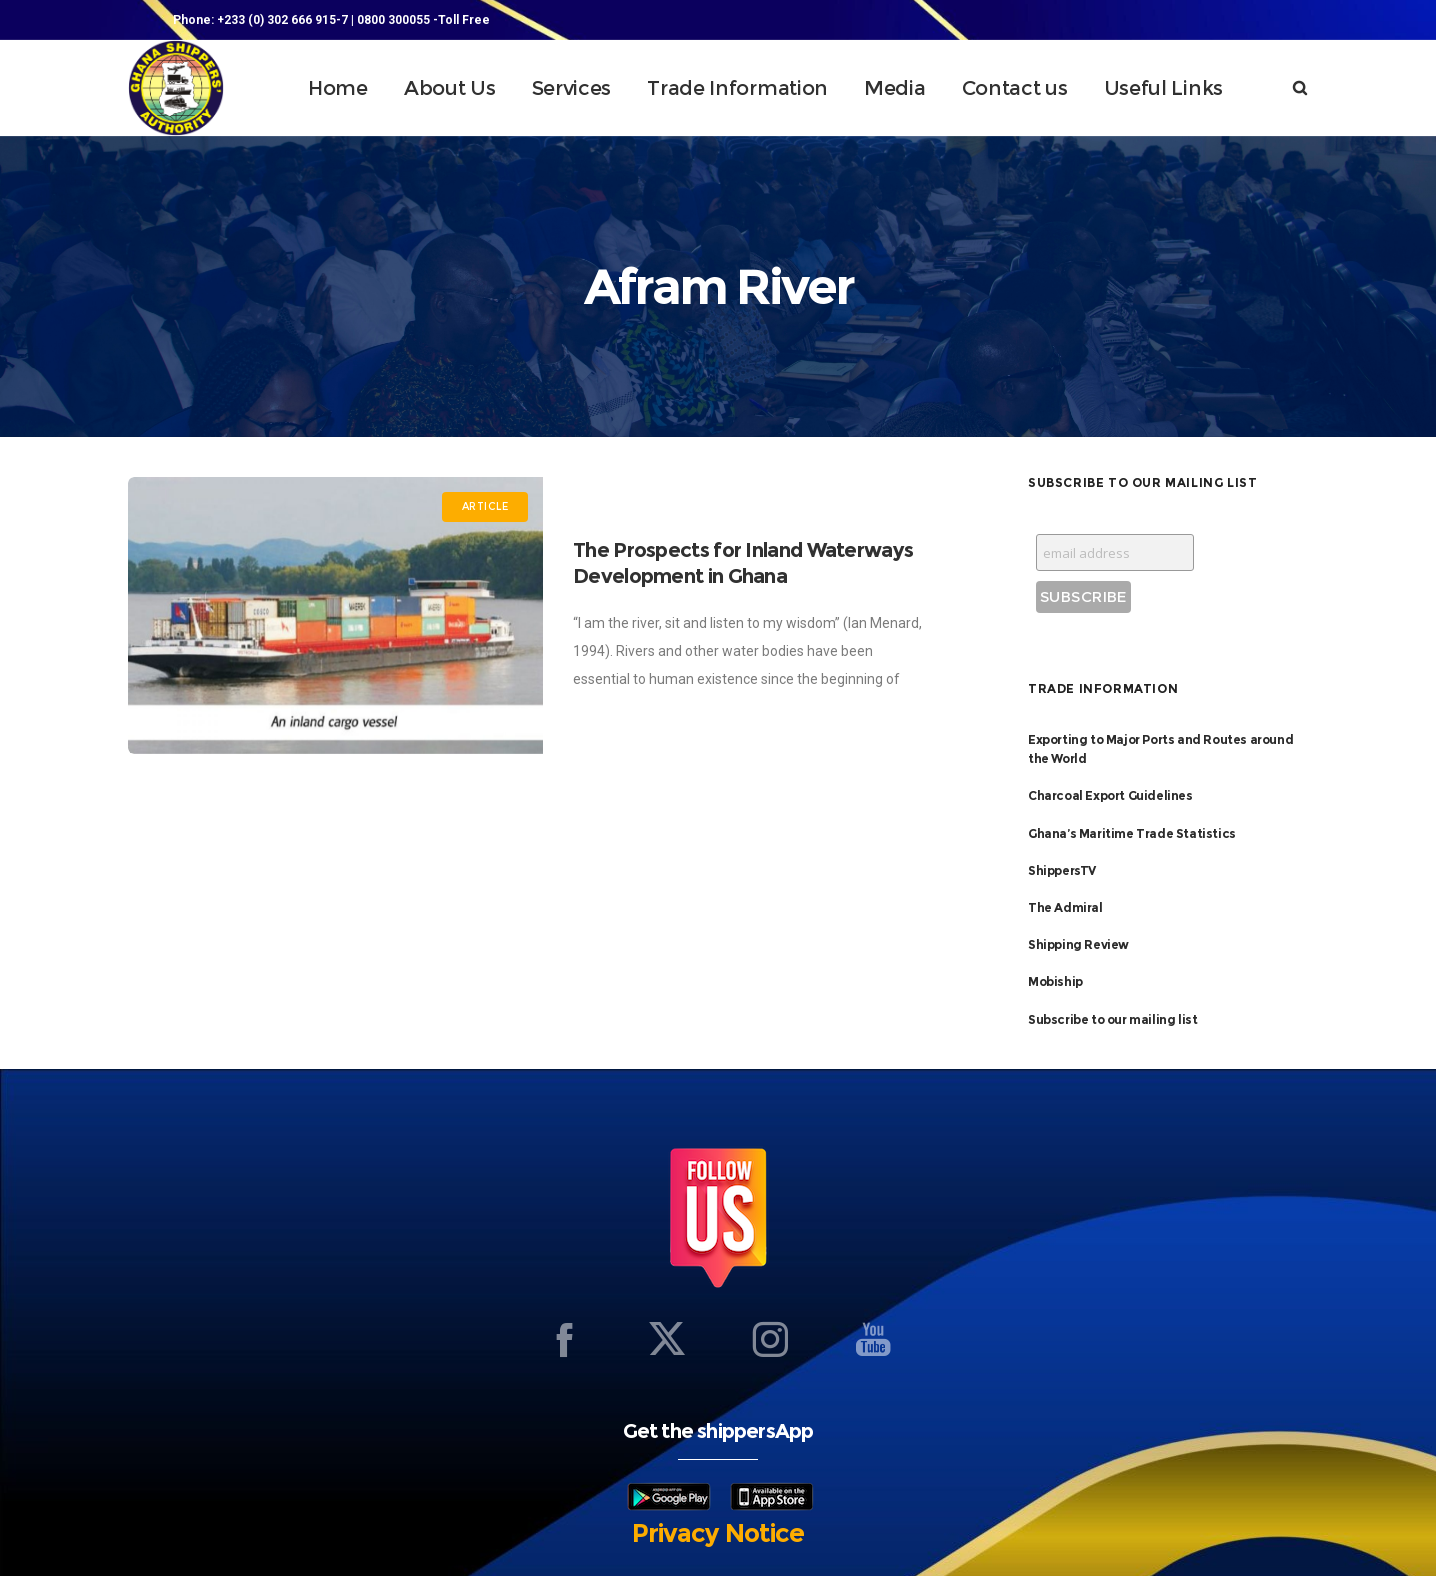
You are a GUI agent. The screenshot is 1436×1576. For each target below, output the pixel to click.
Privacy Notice (718, 1533)
